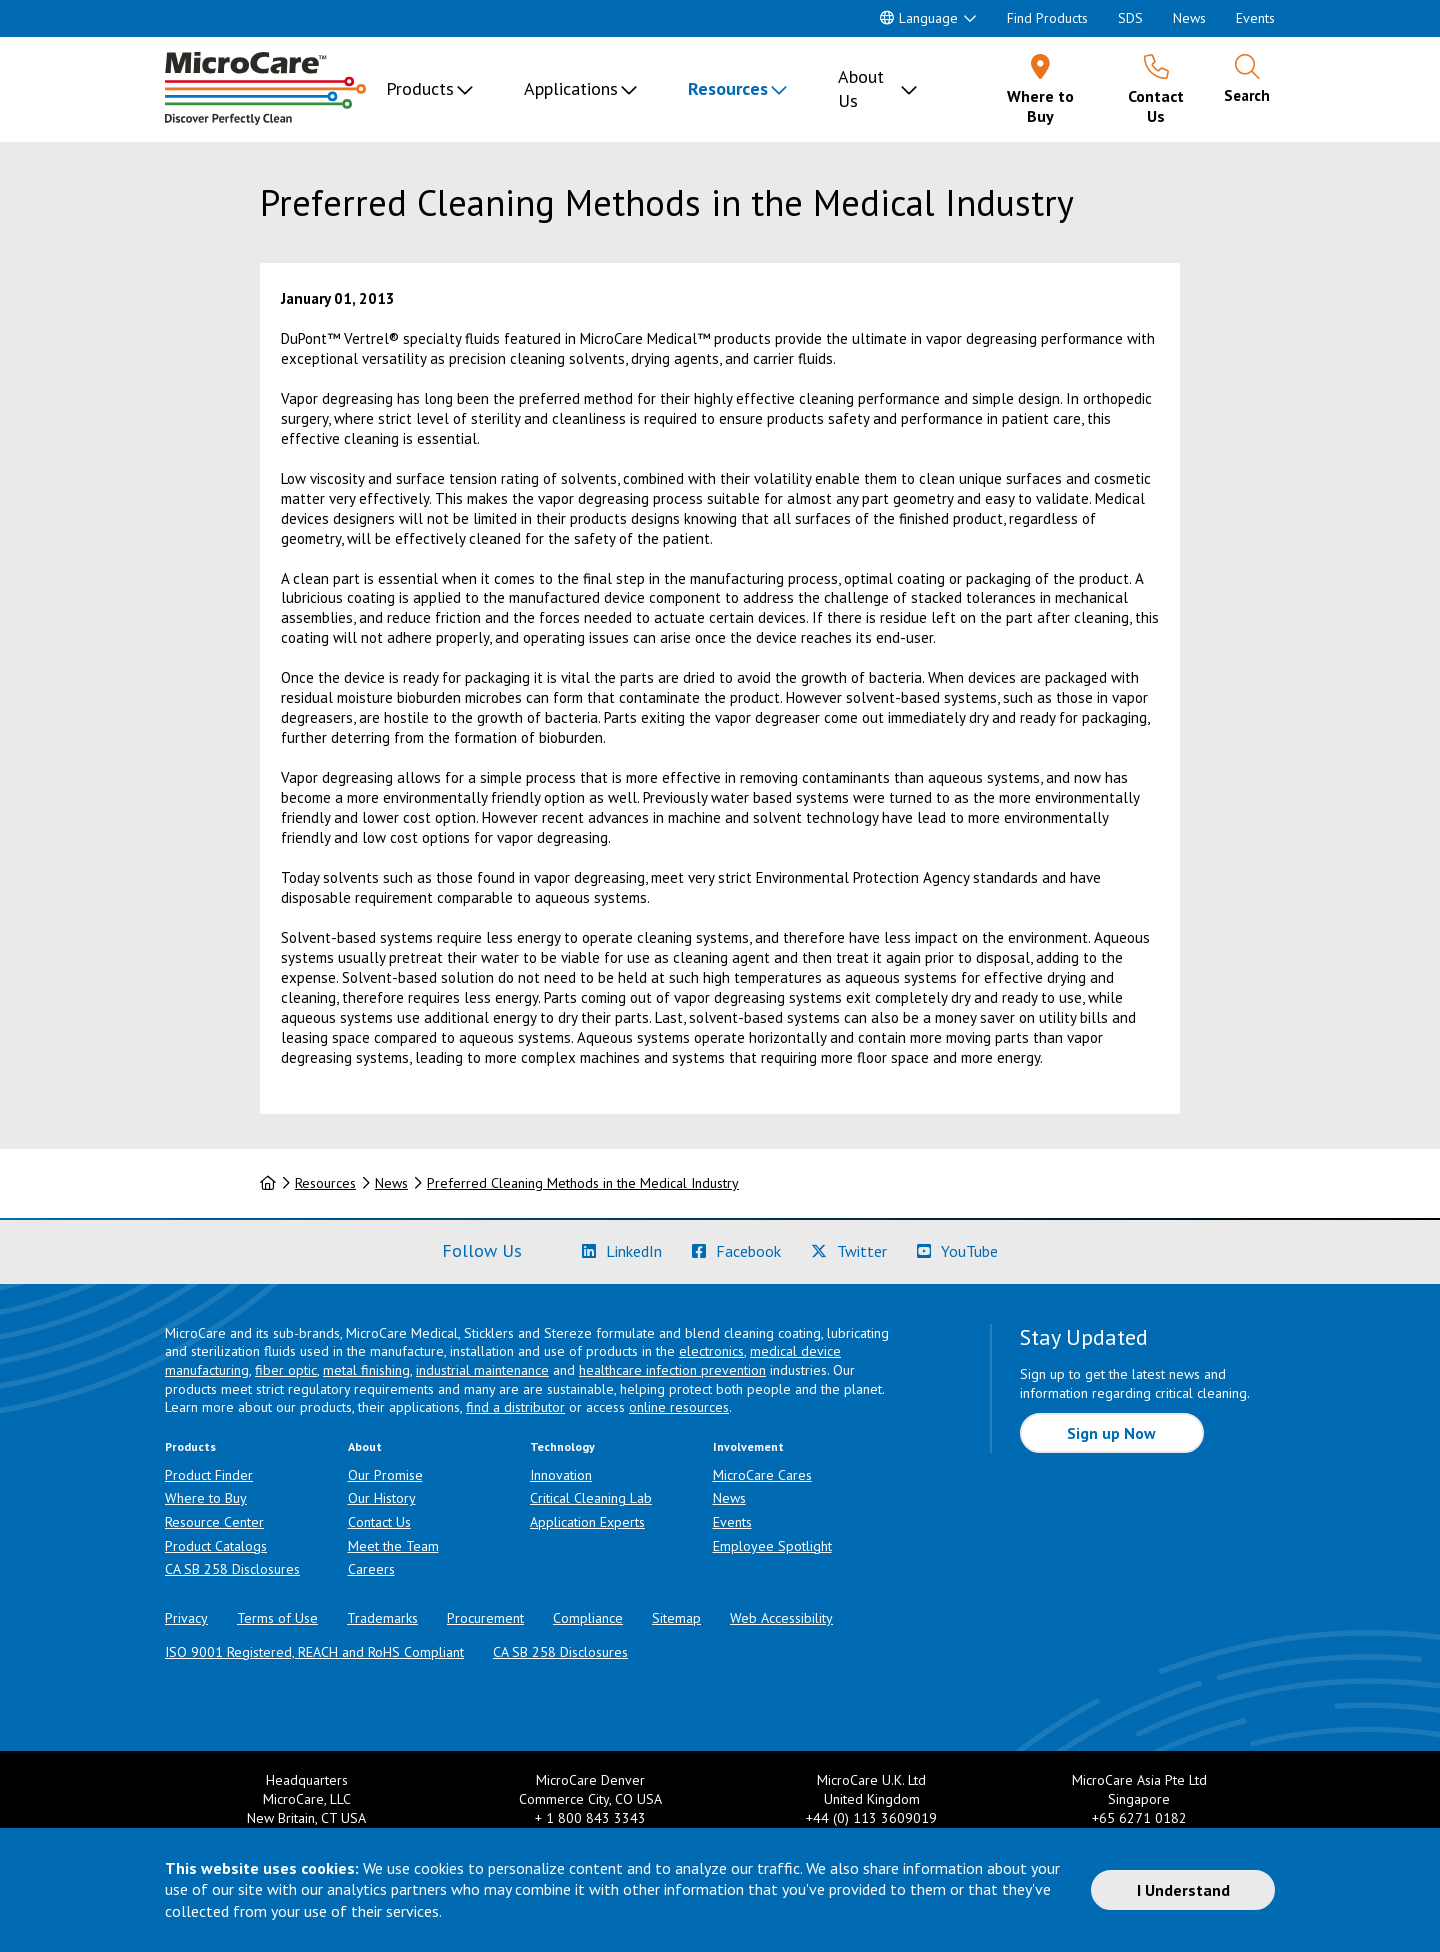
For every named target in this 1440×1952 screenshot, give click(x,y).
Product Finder (209, 1475)
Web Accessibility (781, 1618)
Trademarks (382, 1618)
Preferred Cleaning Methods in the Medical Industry (583, 1183)
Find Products (1047, 18)
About (365, 1446)
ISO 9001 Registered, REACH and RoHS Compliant (314, 1652)
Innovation (561, 1475)
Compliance (588, 1618)
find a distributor (515, 1407)
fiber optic (286, 1370)
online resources (679, 1407)
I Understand (1183, 1890)
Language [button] (919, 18)
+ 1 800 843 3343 (590, 1818)
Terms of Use (277, 1618)
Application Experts (587, 1522)
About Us (861, 88)
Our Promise (385, 1475)
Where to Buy (206, 1498)
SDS (1130, 18)
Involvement (748, 1446)
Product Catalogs (216, 1546)
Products (420, 88)
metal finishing (366, 1370)
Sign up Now (1111, 1433)
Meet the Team (393, 1546)
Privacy (186, 1618)
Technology (562, 1446)
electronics (711, 1351)
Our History (382, 1498)
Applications (571, 88)
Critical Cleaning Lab (591, 1498)
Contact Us (379, 1522)
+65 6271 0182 (1139, 1818)
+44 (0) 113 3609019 (871, 1818)
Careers (371, 1569)
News (1189, 18)
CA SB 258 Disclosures (232, 1569)
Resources (728, 88)
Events (1255, 18)
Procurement (485, 1618)
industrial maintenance (482, 1370)
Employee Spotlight (772, 1546)
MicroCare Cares (762, 1475)
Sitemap (676, 1618)
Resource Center (214, 1522)
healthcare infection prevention (672, 1370)
